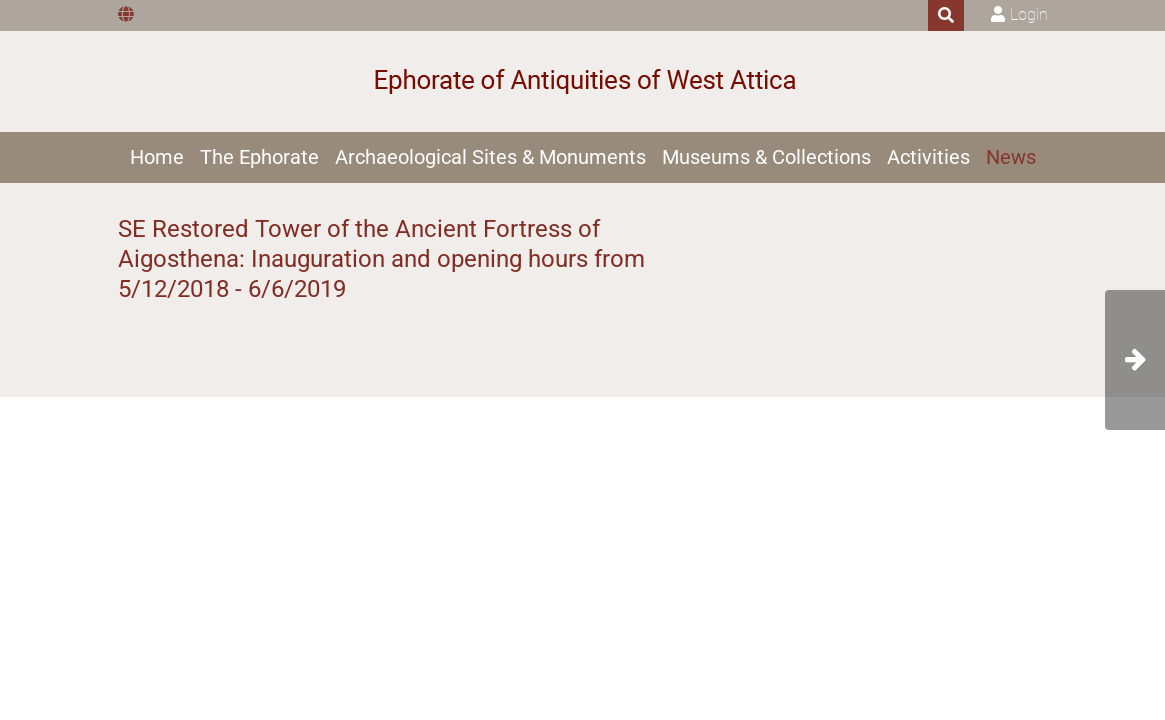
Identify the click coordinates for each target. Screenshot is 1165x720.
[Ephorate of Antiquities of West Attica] (582, 81)
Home (157, 157)
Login (1029, 14)
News (1011, 157)
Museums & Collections (766, 157)
